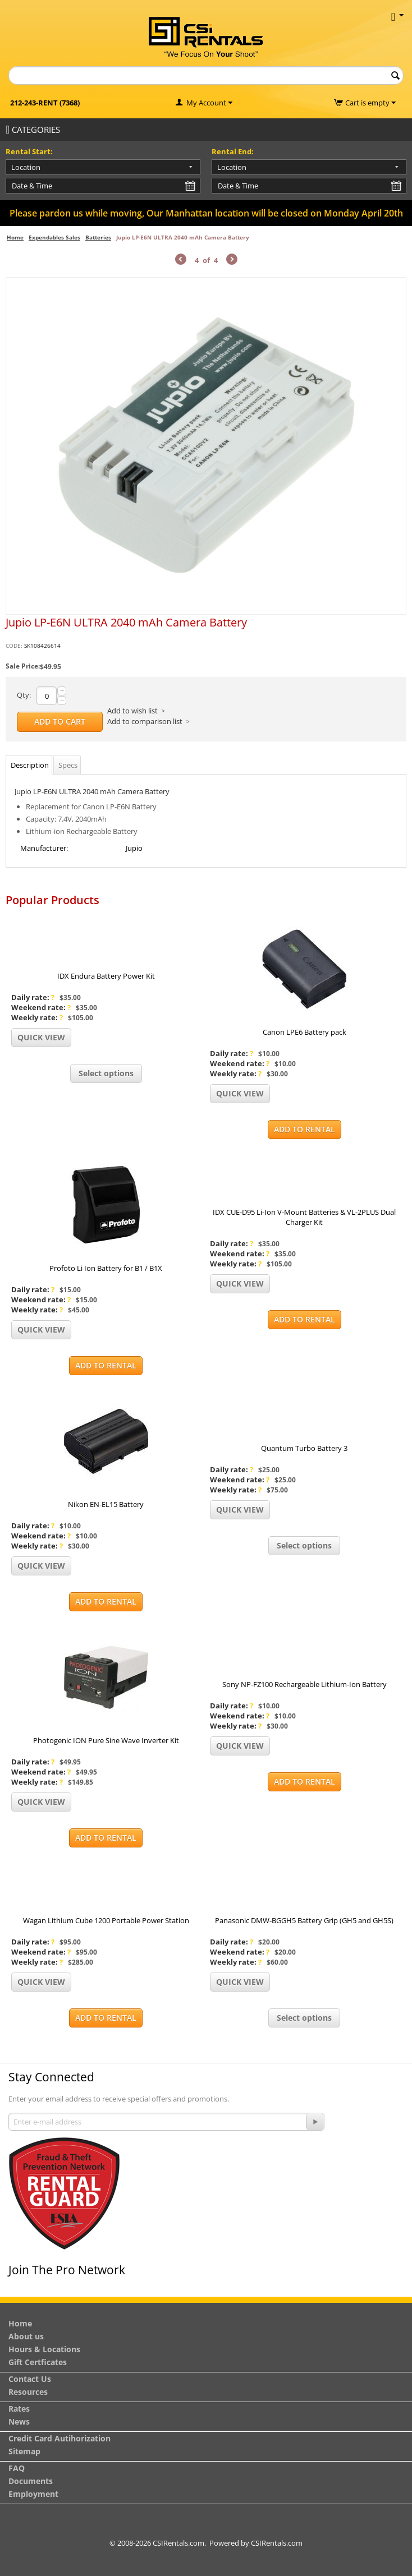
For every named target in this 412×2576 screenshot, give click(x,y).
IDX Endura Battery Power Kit (106, 976)
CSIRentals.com (277, 2543)
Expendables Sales (54, 237)
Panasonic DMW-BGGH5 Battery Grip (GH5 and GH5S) (304, 1920)
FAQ (16, 2468)
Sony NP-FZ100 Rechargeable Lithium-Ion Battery (304, 1684)
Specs (67, 765)
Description (30, 765)
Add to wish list (132, 711)
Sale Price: (23, 666)
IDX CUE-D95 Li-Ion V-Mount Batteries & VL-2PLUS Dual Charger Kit (304, 1217)
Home (15, 237)
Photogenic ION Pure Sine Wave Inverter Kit (106, 1740)
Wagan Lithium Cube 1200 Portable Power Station (106, 1920)
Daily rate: (32, 997)
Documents (30, 2481)
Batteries (98, 237)
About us (26, 2336)
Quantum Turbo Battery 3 (304, 1448)
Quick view (41, 1037)
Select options (106, 1073)
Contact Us (29, 2379)
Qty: (24, 695)
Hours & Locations (44, 2349)
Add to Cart (59, 721)
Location (25, 167)
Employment (33, 2494)
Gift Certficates (37, 2362)
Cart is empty (370, 103)
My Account (206, 103)
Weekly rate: (37, 1017)
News (19, 2421)
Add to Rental (304, 1129)
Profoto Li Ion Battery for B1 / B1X (105, 1268)
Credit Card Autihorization (59, 2438)
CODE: (14, 645)
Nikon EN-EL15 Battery (106, 1504)
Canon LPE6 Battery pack (304, 1032)
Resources (28, 2391)
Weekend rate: (41, 1007)
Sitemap (24, 2451)
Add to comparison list (144, 721)
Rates (19, 2408)
